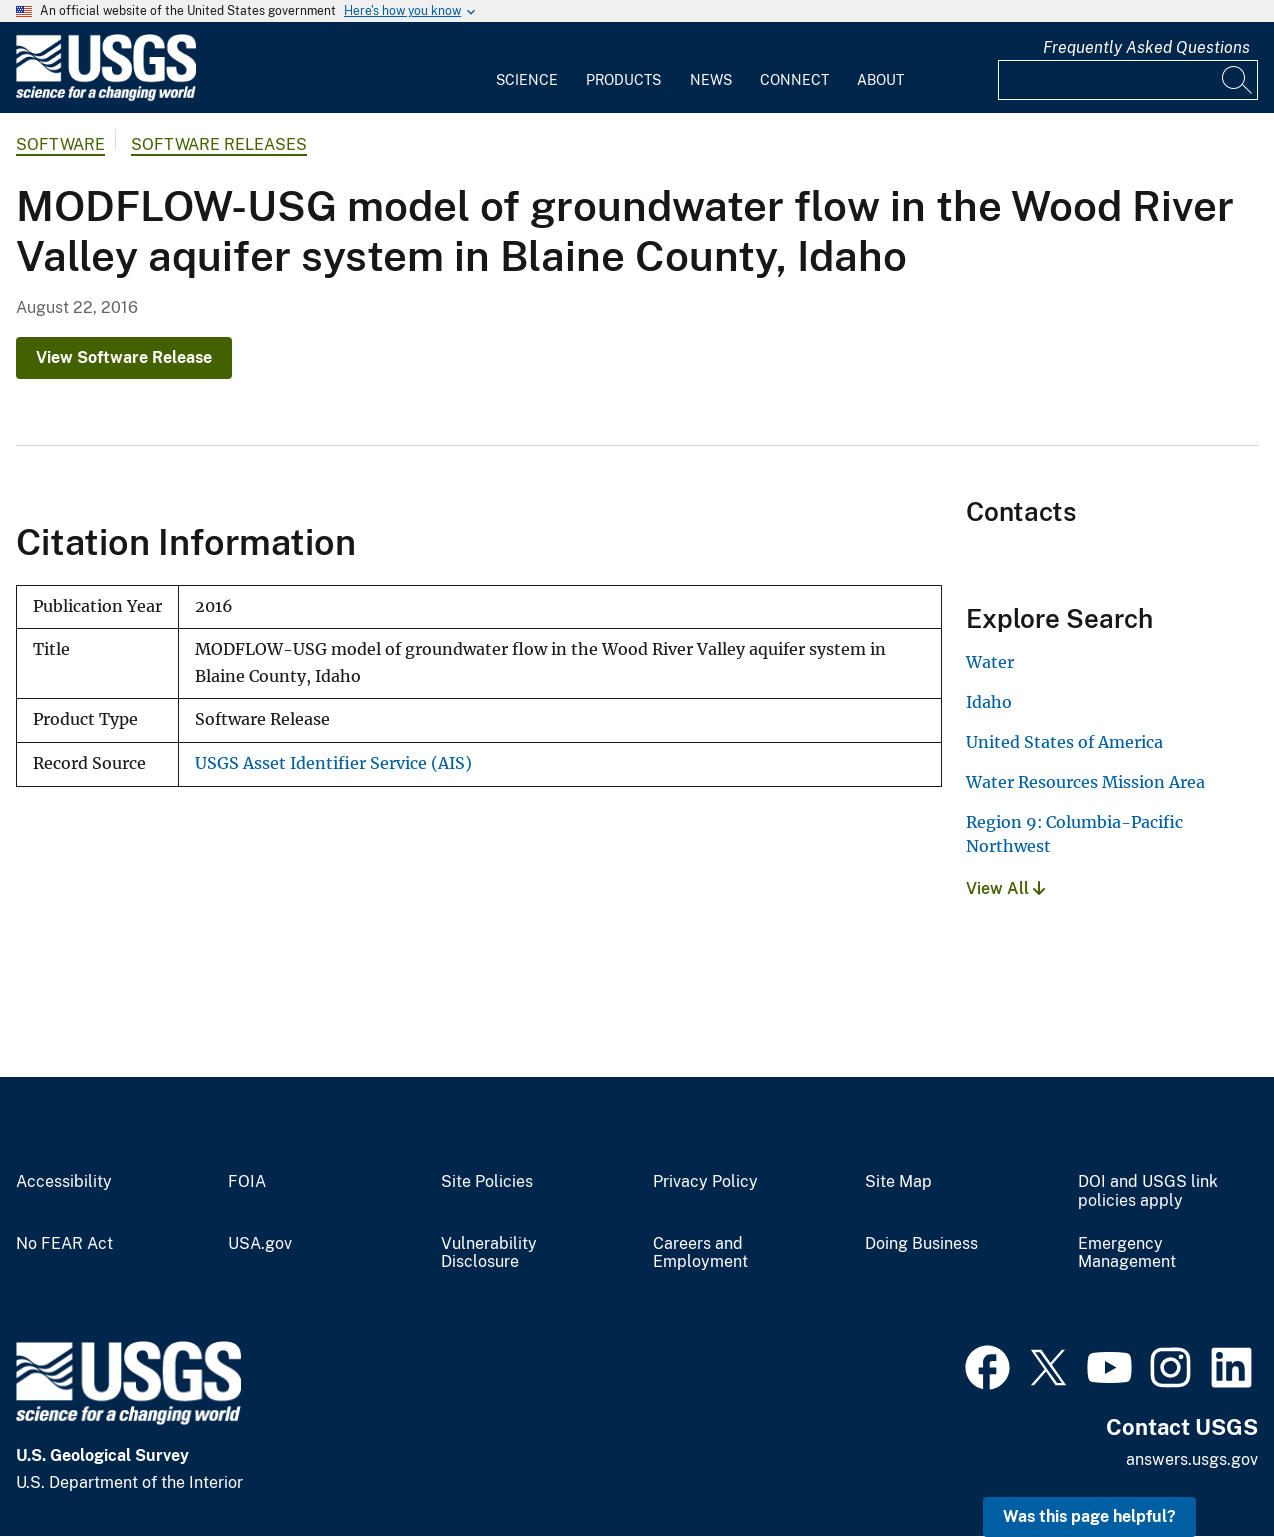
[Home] (106, 96)
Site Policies (487, 1182)
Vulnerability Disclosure (489, 1253)
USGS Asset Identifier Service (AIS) (333, 763)
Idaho (989, 702)
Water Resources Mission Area (1085, 782)
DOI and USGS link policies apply (1148, 1191)
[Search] (1238, 80)
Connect (794, 80)
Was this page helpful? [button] (1089, 1516)
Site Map (898, 1182)
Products (623, 80)
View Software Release (124, 357)
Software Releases (219, 144)
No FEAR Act (64, 1244)
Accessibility (64, 1182)
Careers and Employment (700, 1253)
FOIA (247, 1182)
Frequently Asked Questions (1146, 47)
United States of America (1064, 742)
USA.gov (260, 1244)
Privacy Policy (705, 1182)
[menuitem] (527, 68)
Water (990, 662)
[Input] (1128, 80)
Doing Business (921, 1244)
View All (1005, 888)
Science (527, 80)
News (711, 80)
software (60, 144)
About (880, 80)
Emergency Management (1127, 1253)
